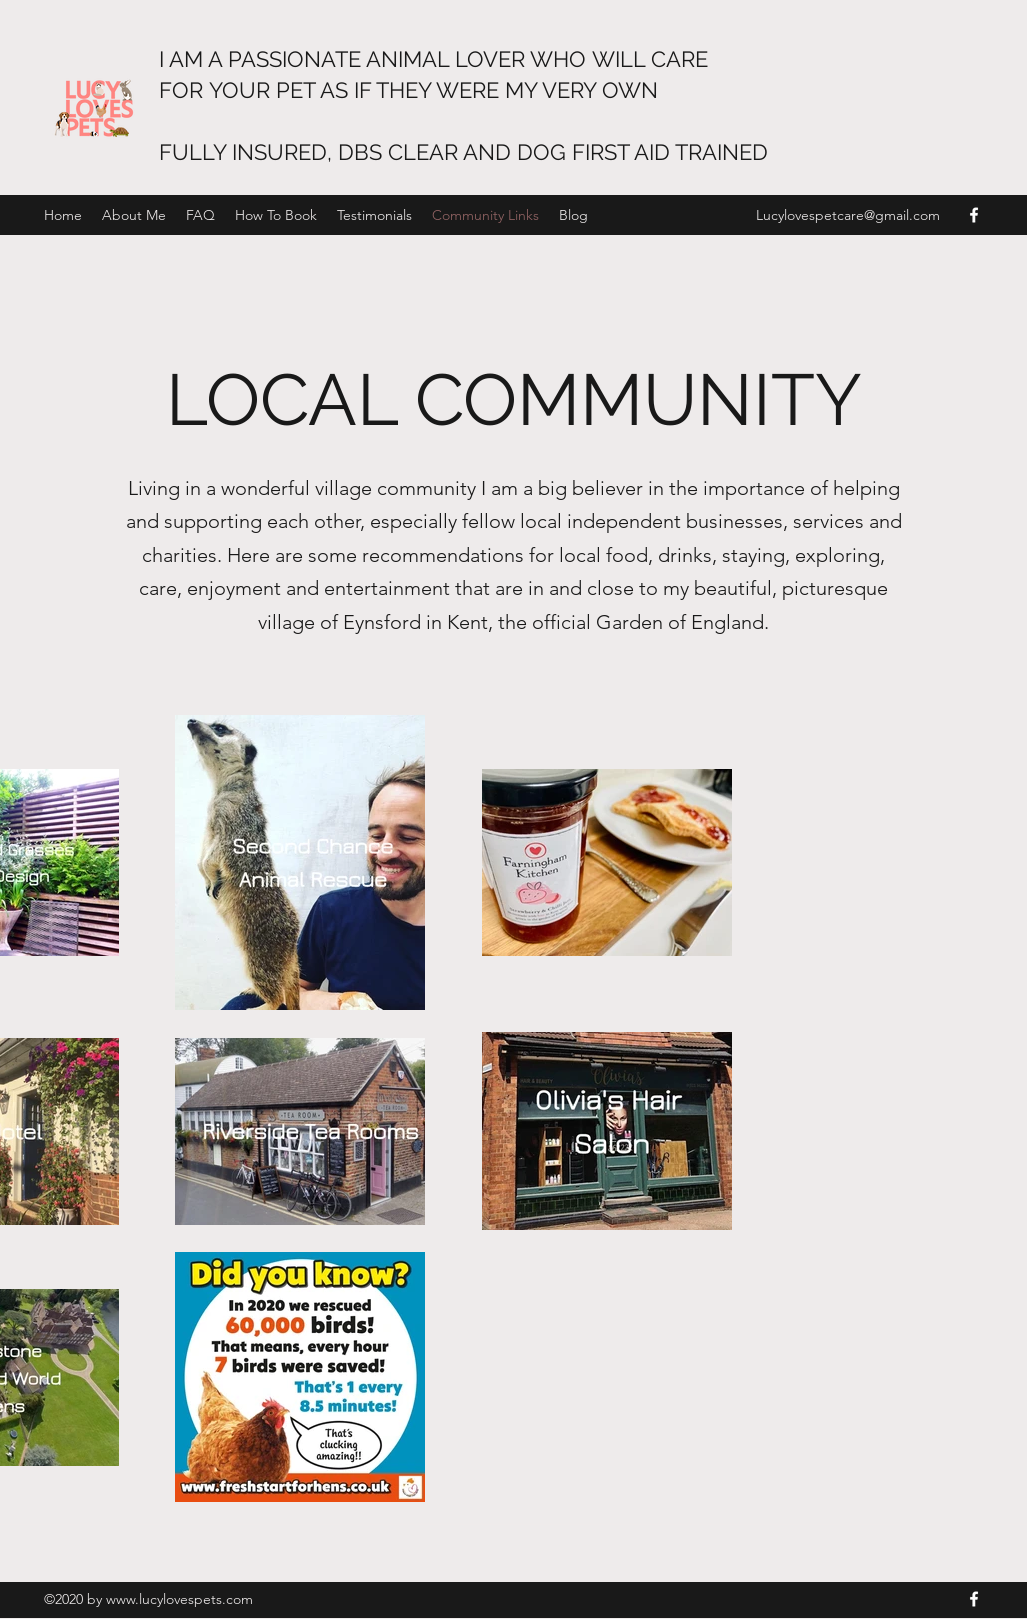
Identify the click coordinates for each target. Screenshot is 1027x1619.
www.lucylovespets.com (179, 1599)
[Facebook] (974, 215)
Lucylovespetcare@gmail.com (848, 215)
